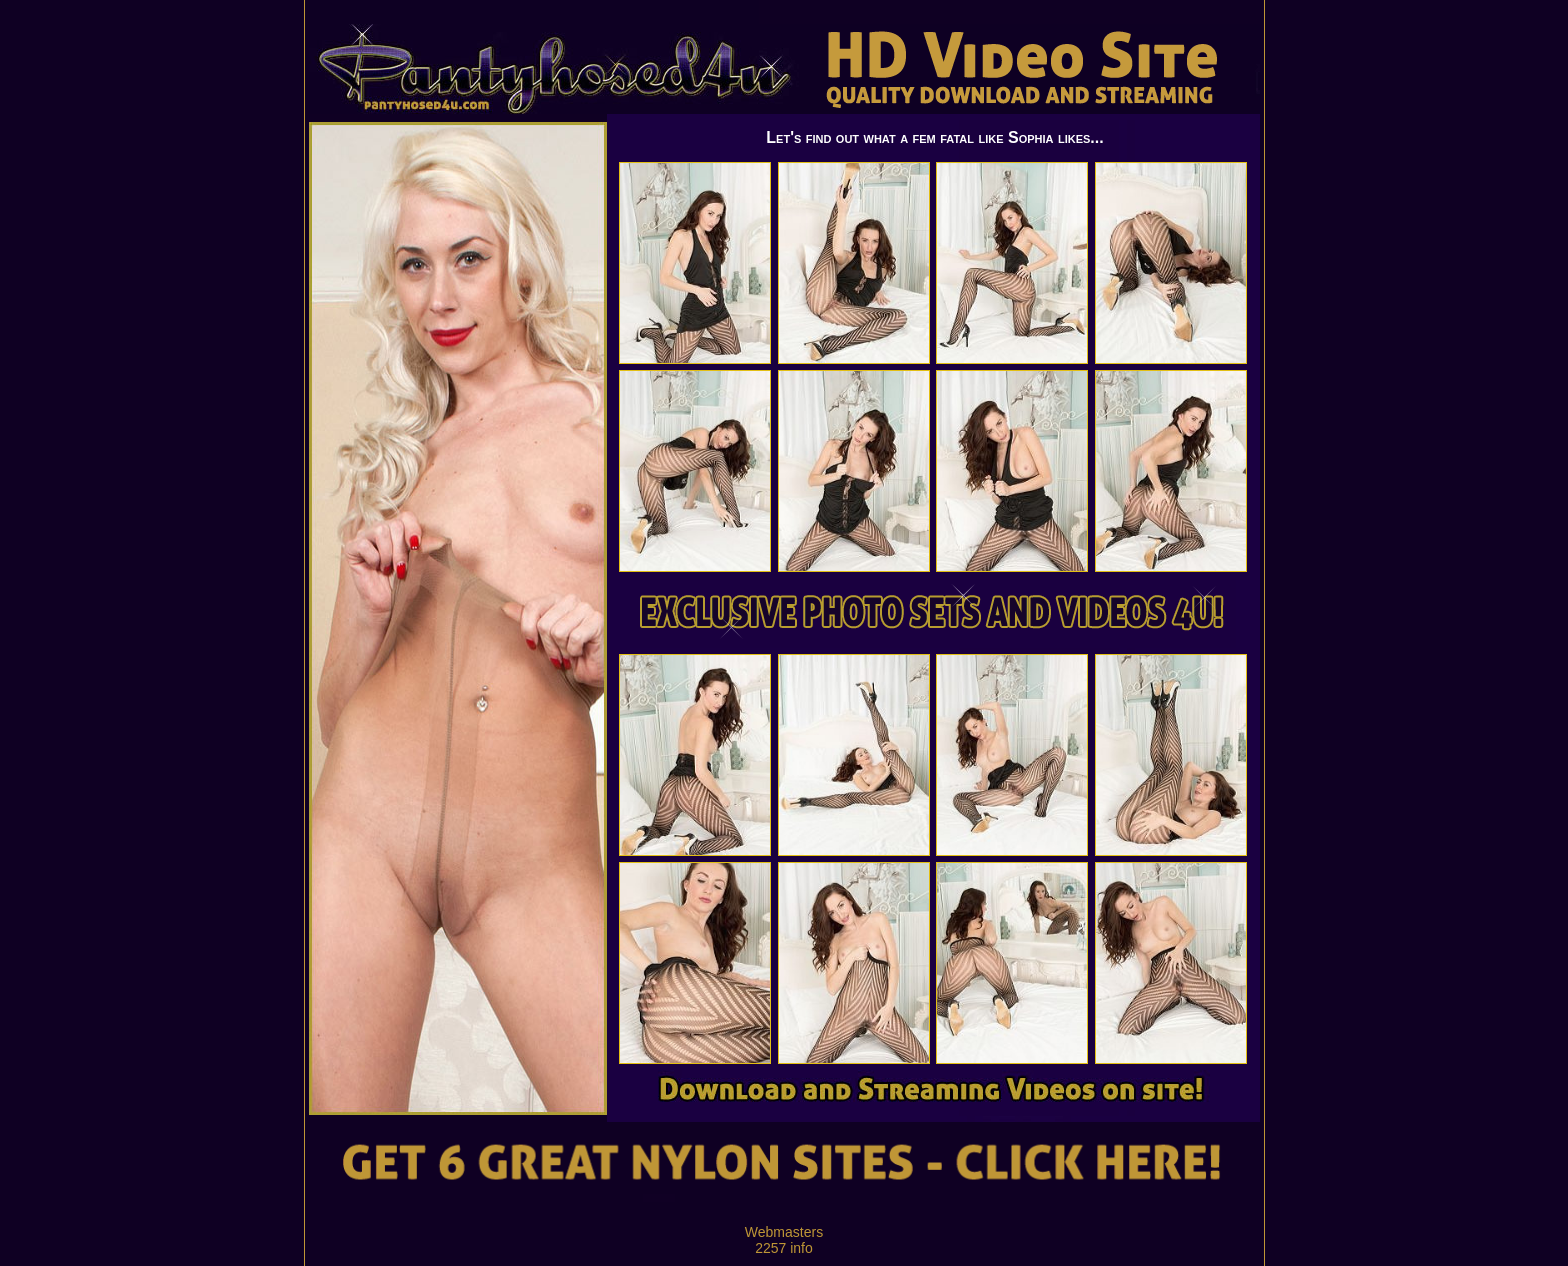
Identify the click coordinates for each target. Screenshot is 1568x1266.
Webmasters (784, 1232)
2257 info (784, 1248)
